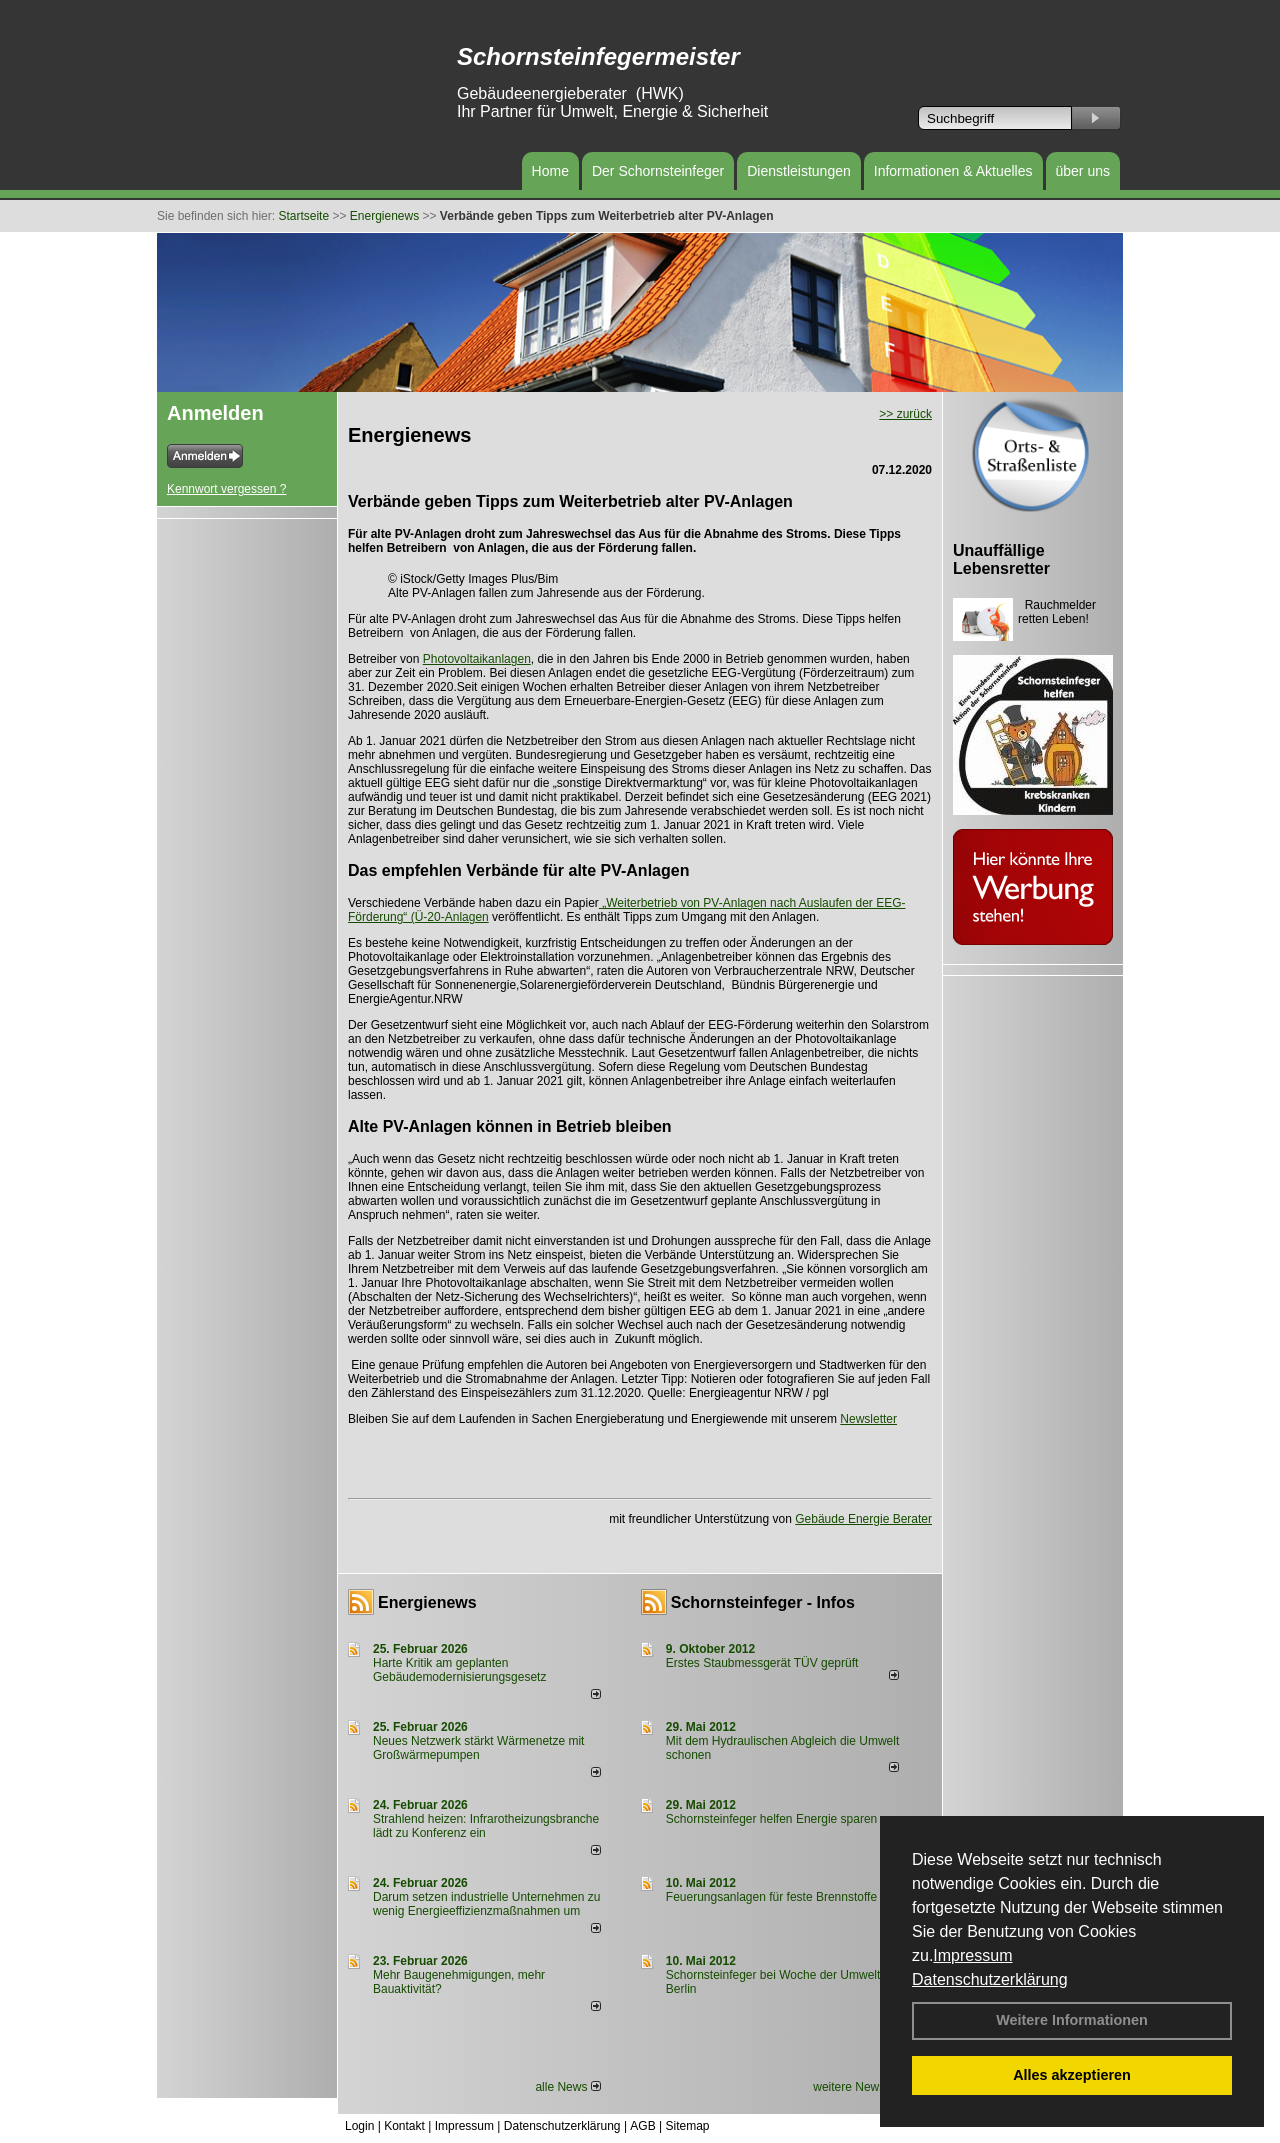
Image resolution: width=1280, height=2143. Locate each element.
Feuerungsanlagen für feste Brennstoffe (771, 1897)
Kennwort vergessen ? (226, 489)
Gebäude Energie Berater (863, 1519)
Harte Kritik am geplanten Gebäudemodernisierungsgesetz (459, 1670)
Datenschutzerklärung (990, 1979)
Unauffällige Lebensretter (1001, 559)
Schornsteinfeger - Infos (763, 1602)
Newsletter (868, 1419)
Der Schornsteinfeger (658, 171)
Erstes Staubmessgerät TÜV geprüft (762, 1663)
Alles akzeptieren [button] (1072, 2075)
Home (550, 171)
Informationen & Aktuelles (953, 171)
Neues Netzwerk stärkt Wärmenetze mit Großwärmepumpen (478, 1748)
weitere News (855, 2087)
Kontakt (404, 2126)
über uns (1083, 171)
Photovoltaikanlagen (477, 659)
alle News (567, 2087)
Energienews (427, 1602)
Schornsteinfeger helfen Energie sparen (771, 1819)
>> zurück (905, 414)
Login (359, 2126)
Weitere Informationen (1072, 2020)
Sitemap (687, 2126)
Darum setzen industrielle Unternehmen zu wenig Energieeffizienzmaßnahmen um (486, 1904)
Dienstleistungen (799, 171)
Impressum (972, 1955)
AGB (642, 2126)
